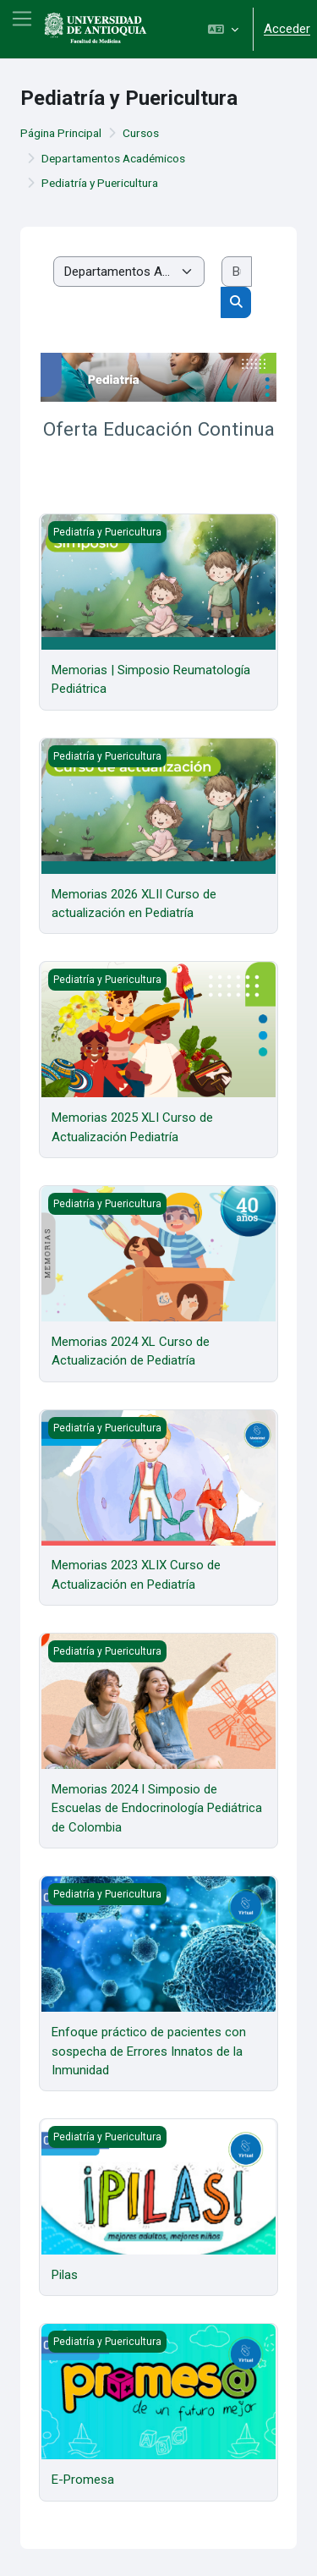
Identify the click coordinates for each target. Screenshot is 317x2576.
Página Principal (60, 133)
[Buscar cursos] (237, 272)
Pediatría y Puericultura (99, 182)
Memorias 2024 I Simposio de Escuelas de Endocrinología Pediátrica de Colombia (157, 1808)
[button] (223, 29)
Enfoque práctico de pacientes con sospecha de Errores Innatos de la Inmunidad (149, 2051)
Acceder (287, 28)
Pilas (65, 2274)
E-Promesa (83, 2479)
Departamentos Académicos (113, 158)
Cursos (141, 133)
